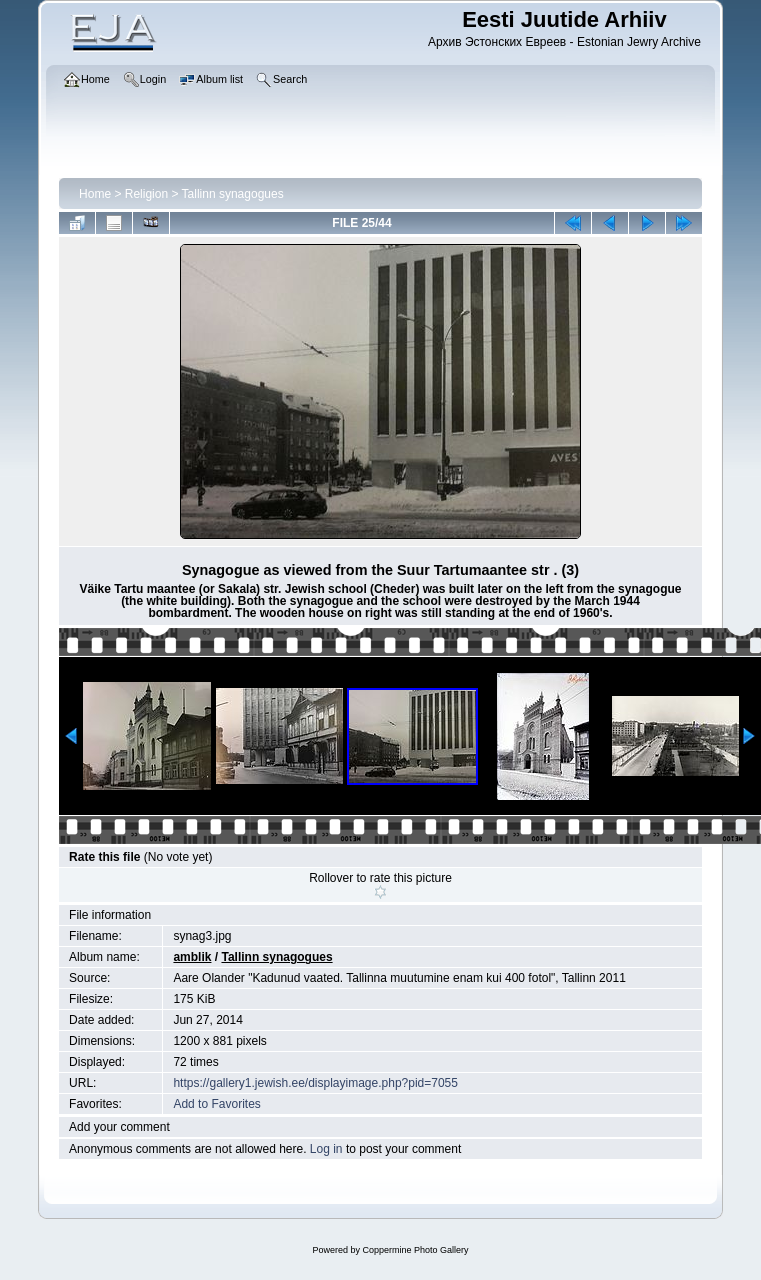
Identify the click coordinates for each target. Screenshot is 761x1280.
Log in (326, 1149)
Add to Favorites (216, 1104)
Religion (146, 194)
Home (95, 194)
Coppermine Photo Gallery (415, 1250)
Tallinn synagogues (233, 194)
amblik (192, 957)
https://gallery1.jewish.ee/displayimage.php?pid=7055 (315, 1083)
